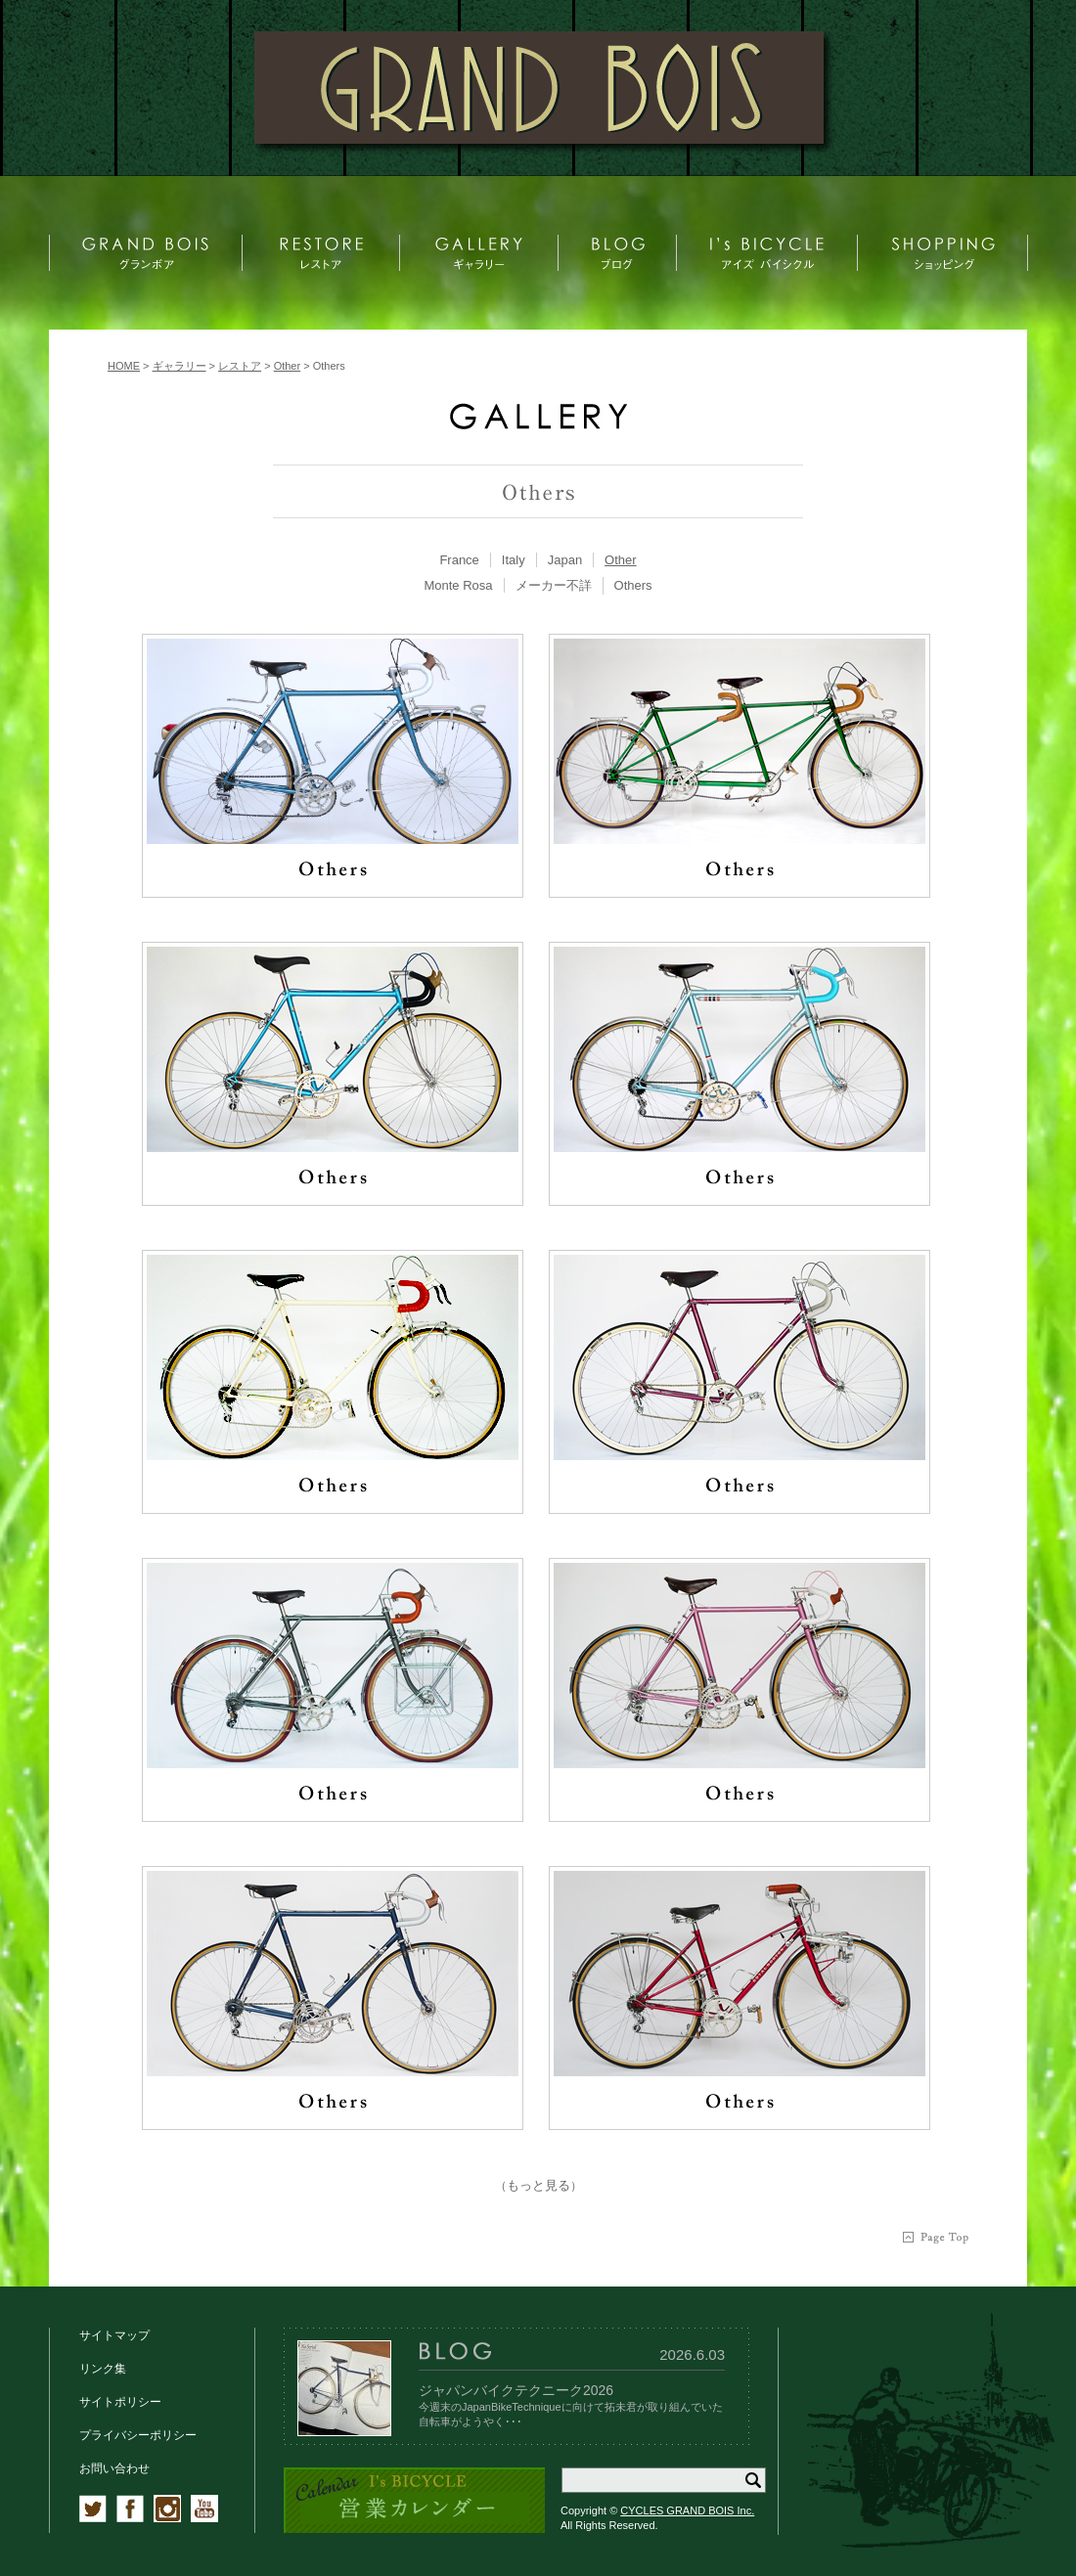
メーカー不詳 (554, 585)
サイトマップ (114, 2335)
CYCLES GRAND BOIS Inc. (687, 2510)
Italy (513, 560)
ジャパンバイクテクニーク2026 (516, 2390)
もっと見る (538, 2185)
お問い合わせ (114, 2468)
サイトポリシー (120, 2402)
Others (633, 585)
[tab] (459, 560)
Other (621, 560)
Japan (565, 560)
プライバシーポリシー (138, 2435)
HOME (124, 366)
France (458, 560)
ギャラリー (179, 366)
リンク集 (102, 2369)
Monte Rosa (458, 585)
